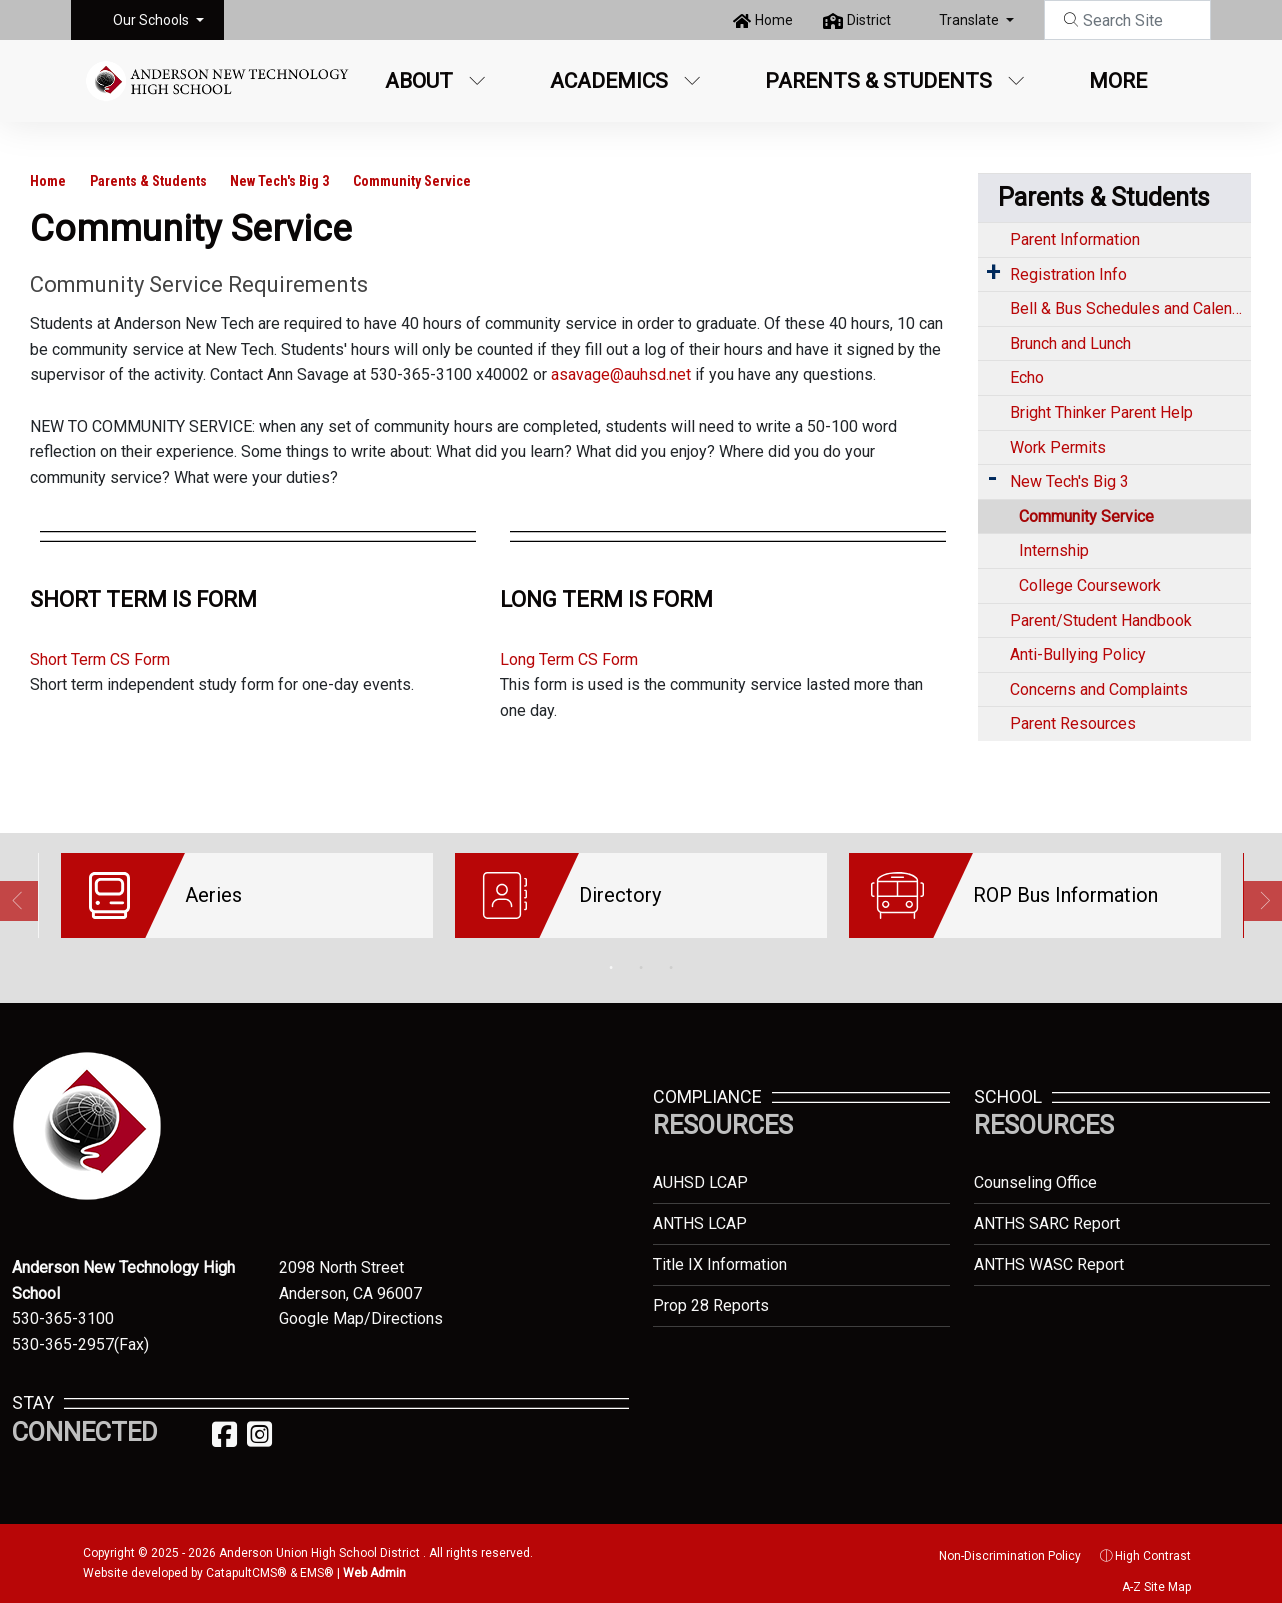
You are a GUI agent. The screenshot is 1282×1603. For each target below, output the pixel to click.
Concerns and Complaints (1099, 689)
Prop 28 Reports (711, 1290)
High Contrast (1153, 1541)
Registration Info (1068, 274)
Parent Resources (1073, 723)
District (869, 20)
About (435, 81)
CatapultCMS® (246, 1558)
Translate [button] (970, 20)
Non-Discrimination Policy (999, 1541)
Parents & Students (895, 81)
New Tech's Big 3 (279, 181)
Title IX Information (720, 1249)
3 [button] (671, 953)
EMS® (317, 1558)
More (1128, 81)
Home (774, 20)
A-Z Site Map (1146, 1572)
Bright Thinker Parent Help (1101, 412)
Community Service (412, 181)
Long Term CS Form (569, 659)
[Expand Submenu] (993, 273)
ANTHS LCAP (700, 1208)
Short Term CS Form (100, 659)
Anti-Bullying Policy (1078, 654)
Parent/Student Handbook (1101, 620)
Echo (1027, 377)
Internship (1054, 550)
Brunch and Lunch (1070, 343)
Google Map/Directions (361, 1303)
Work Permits (1058, 447)
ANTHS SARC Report (1047, 1208)
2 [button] (641, 953)
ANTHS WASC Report (1049, 1249)
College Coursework (1090, 585)
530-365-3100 (63, 1303)
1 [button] (611, 953)
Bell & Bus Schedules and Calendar (1130, 308)
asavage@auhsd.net (621, 374)
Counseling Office (1035, 1167)
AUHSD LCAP (700, 1167)
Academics (625, 81)
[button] (158, 20)
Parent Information (1075, 239)
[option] (247, 895)
